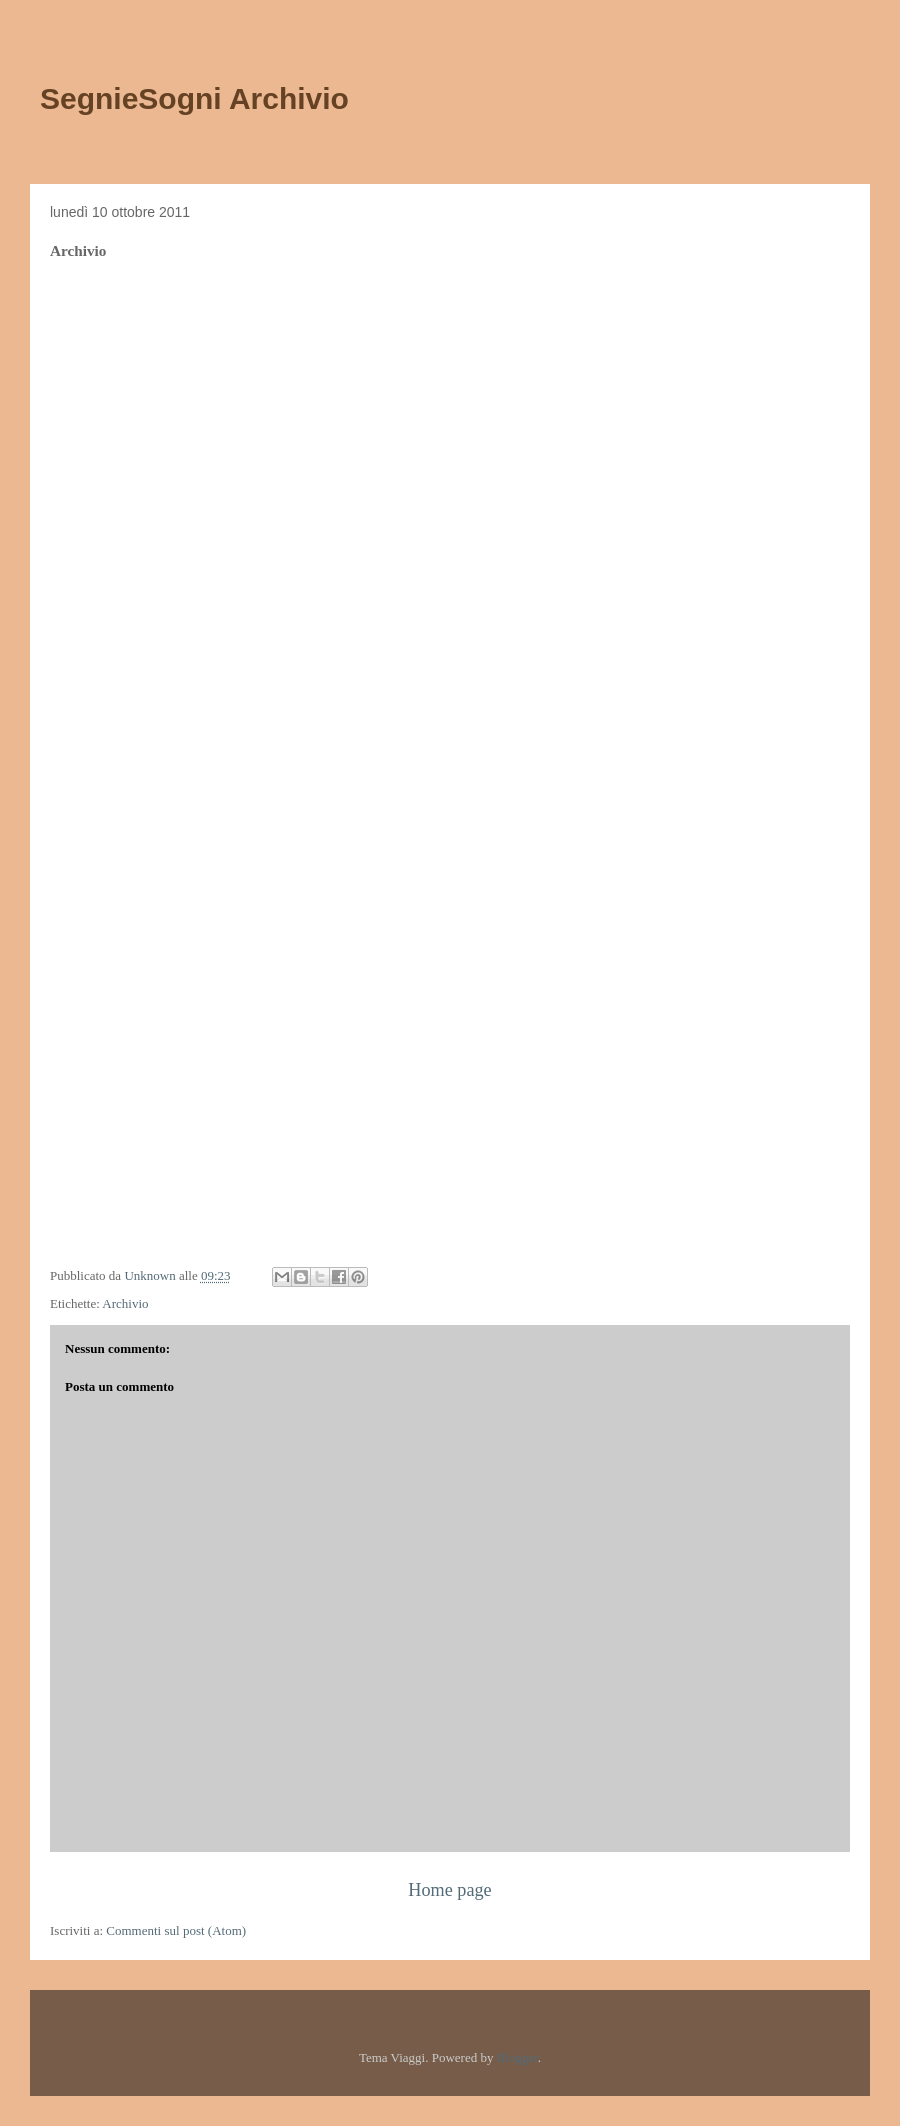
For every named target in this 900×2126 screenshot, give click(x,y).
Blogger (517, 2057)
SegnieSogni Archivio (194, 98)
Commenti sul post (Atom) (176, 1930)
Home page (449, 1890)
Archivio (125, 1303)
